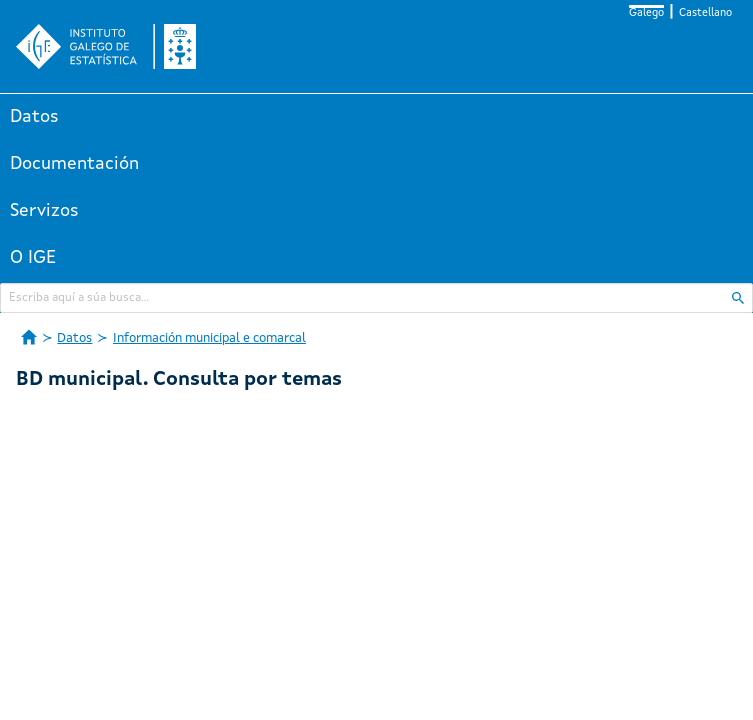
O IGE (33, 258)
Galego (646, 13)
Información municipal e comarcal (209, 338)
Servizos (44, 211)
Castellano (705, 13)
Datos (34, 117)
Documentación (74, 164)
